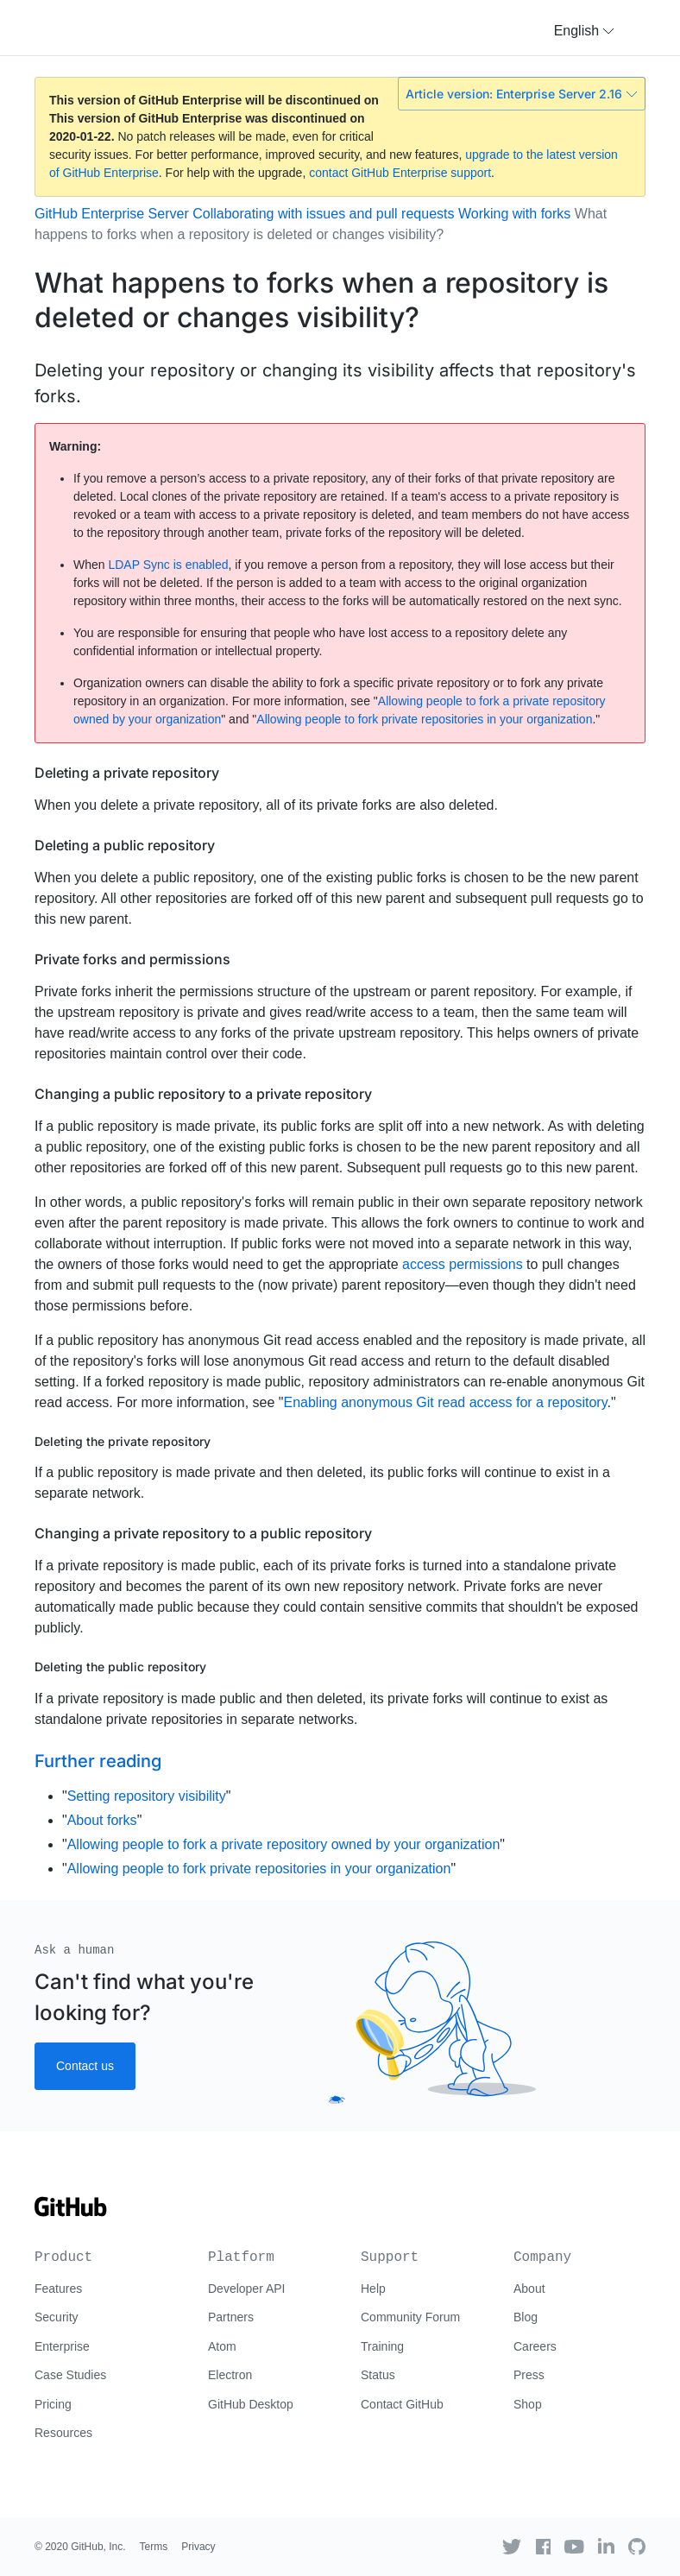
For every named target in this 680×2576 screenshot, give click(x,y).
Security (57, 2317)
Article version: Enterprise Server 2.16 (522, 93)
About (529, 2288)
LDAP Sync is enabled (168, 564)
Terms (154, 2547)
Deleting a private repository (127, 772)
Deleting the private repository (123, 1441)
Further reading (98, 1761)
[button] (584, 31)
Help (373, 2288)
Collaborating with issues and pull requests (323, 213)
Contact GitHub (402, 2404)
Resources (63, 2433)
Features (58, 2288)
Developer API (247, 2288)
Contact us (85, 2066)
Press (529, 2375)
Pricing (53, 2404)
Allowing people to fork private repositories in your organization (424, 719)
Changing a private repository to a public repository (203, 1533)
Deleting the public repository (120, 1666)
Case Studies (70, 2375)
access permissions (462, 1264)
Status (378, 2375)
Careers (535, 2346)
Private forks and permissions (132, 959)
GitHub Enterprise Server (112, 213)
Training (382, 2346)
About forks (102, 1820)
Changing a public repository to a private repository (203, 1093)
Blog (525, 2317)
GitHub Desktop (250, 2404)
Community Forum (410, 2317)
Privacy (198, 2547)
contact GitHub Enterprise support (400, 173)
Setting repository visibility (146, 1796)
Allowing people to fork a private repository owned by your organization (284, 1844)
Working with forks (514, 213)
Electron (230, 2375)
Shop (527, 2404)
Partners (231, 2317)
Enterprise (62, 2346)
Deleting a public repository (125, 845)
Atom (222, 2346)
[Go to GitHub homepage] (71, 2212)
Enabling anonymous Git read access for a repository (445, 1402)
